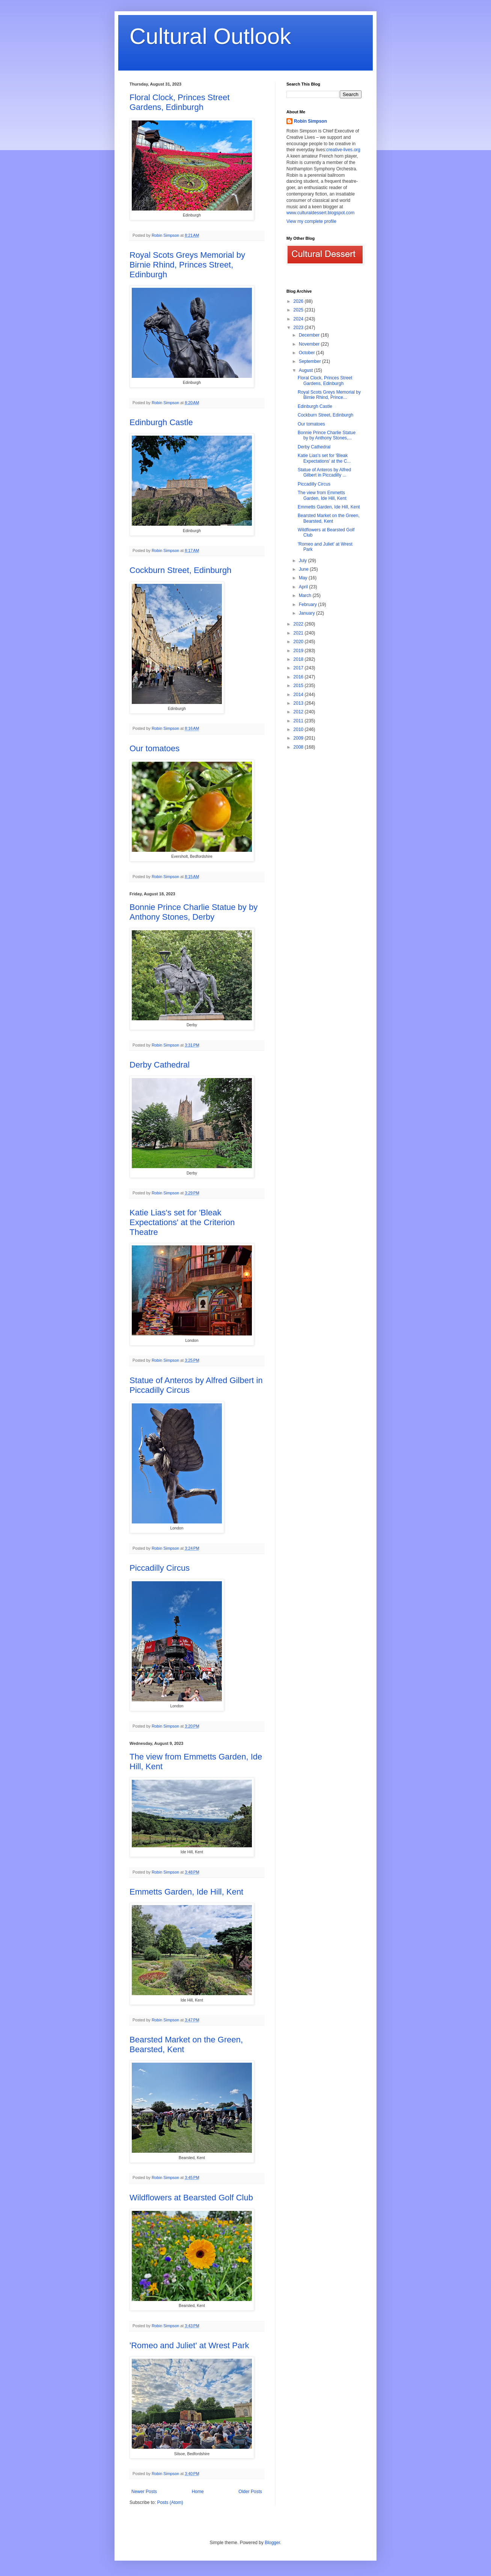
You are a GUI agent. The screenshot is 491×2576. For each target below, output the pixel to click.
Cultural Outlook (210, 36)
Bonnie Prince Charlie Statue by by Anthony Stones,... (326, 435)
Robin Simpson (310, 121)
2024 (299, 319)
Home (198, 2491)
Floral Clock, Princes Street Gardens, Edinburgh (180, 102)
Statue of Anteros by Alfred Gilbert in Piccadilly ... (324, 472)
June (304, 569)
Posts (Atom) (170, 2502)
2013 (299, 703)
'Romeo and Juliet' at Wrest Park (189, 2345)
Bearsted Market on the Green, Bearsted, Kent (329, 518)
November (310, 344)
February (308, 604)
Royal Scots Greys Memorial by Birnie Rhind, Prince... (329, 394)
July (303, 560)
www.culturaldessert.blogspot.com (320, 212)
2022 (299, 624)
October (307, 352)
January (307, 613)
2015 (299, 685)
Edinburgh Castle (161, 422)
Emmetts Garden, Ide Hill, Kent (186, 1891)
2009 (299, 738)
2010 (299, 729)
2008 (299, 747)
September (310, 361)
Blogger (272, 2542)
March (306, 595)
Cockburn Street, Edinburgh (181, 570)
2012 (299, 711)
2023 (299, 327)
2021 (299, 633)
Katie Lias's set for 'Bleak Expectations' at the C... (324, 458)
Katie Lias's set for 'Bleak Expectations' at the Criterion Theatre (182, 1222)
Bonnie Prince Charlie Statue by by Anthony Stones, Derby (194, 912)
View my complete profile (311, 221)
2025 (299, 310)
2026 (299, 301)
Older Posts (250, 2491)
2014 (299, 694)
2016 (299, 677)
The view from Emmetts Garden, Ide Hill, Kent (322, 495)
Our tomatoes (154, 748)
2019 (299, 650)
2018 (299, 659)
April (304, 586)
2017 (299, 668)
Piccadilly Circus (160, 1568)
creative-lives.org (343, 149)
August (306, 370)
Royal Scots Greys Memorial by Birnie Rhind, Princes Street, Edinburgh (187, 264)
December (310, 335)
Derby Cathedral (160, 1064)
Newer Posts (144, 2491)
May (304, 577)
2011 (299, 720)
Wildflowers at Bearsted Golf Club (191, 2197)
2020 (299, 641)
